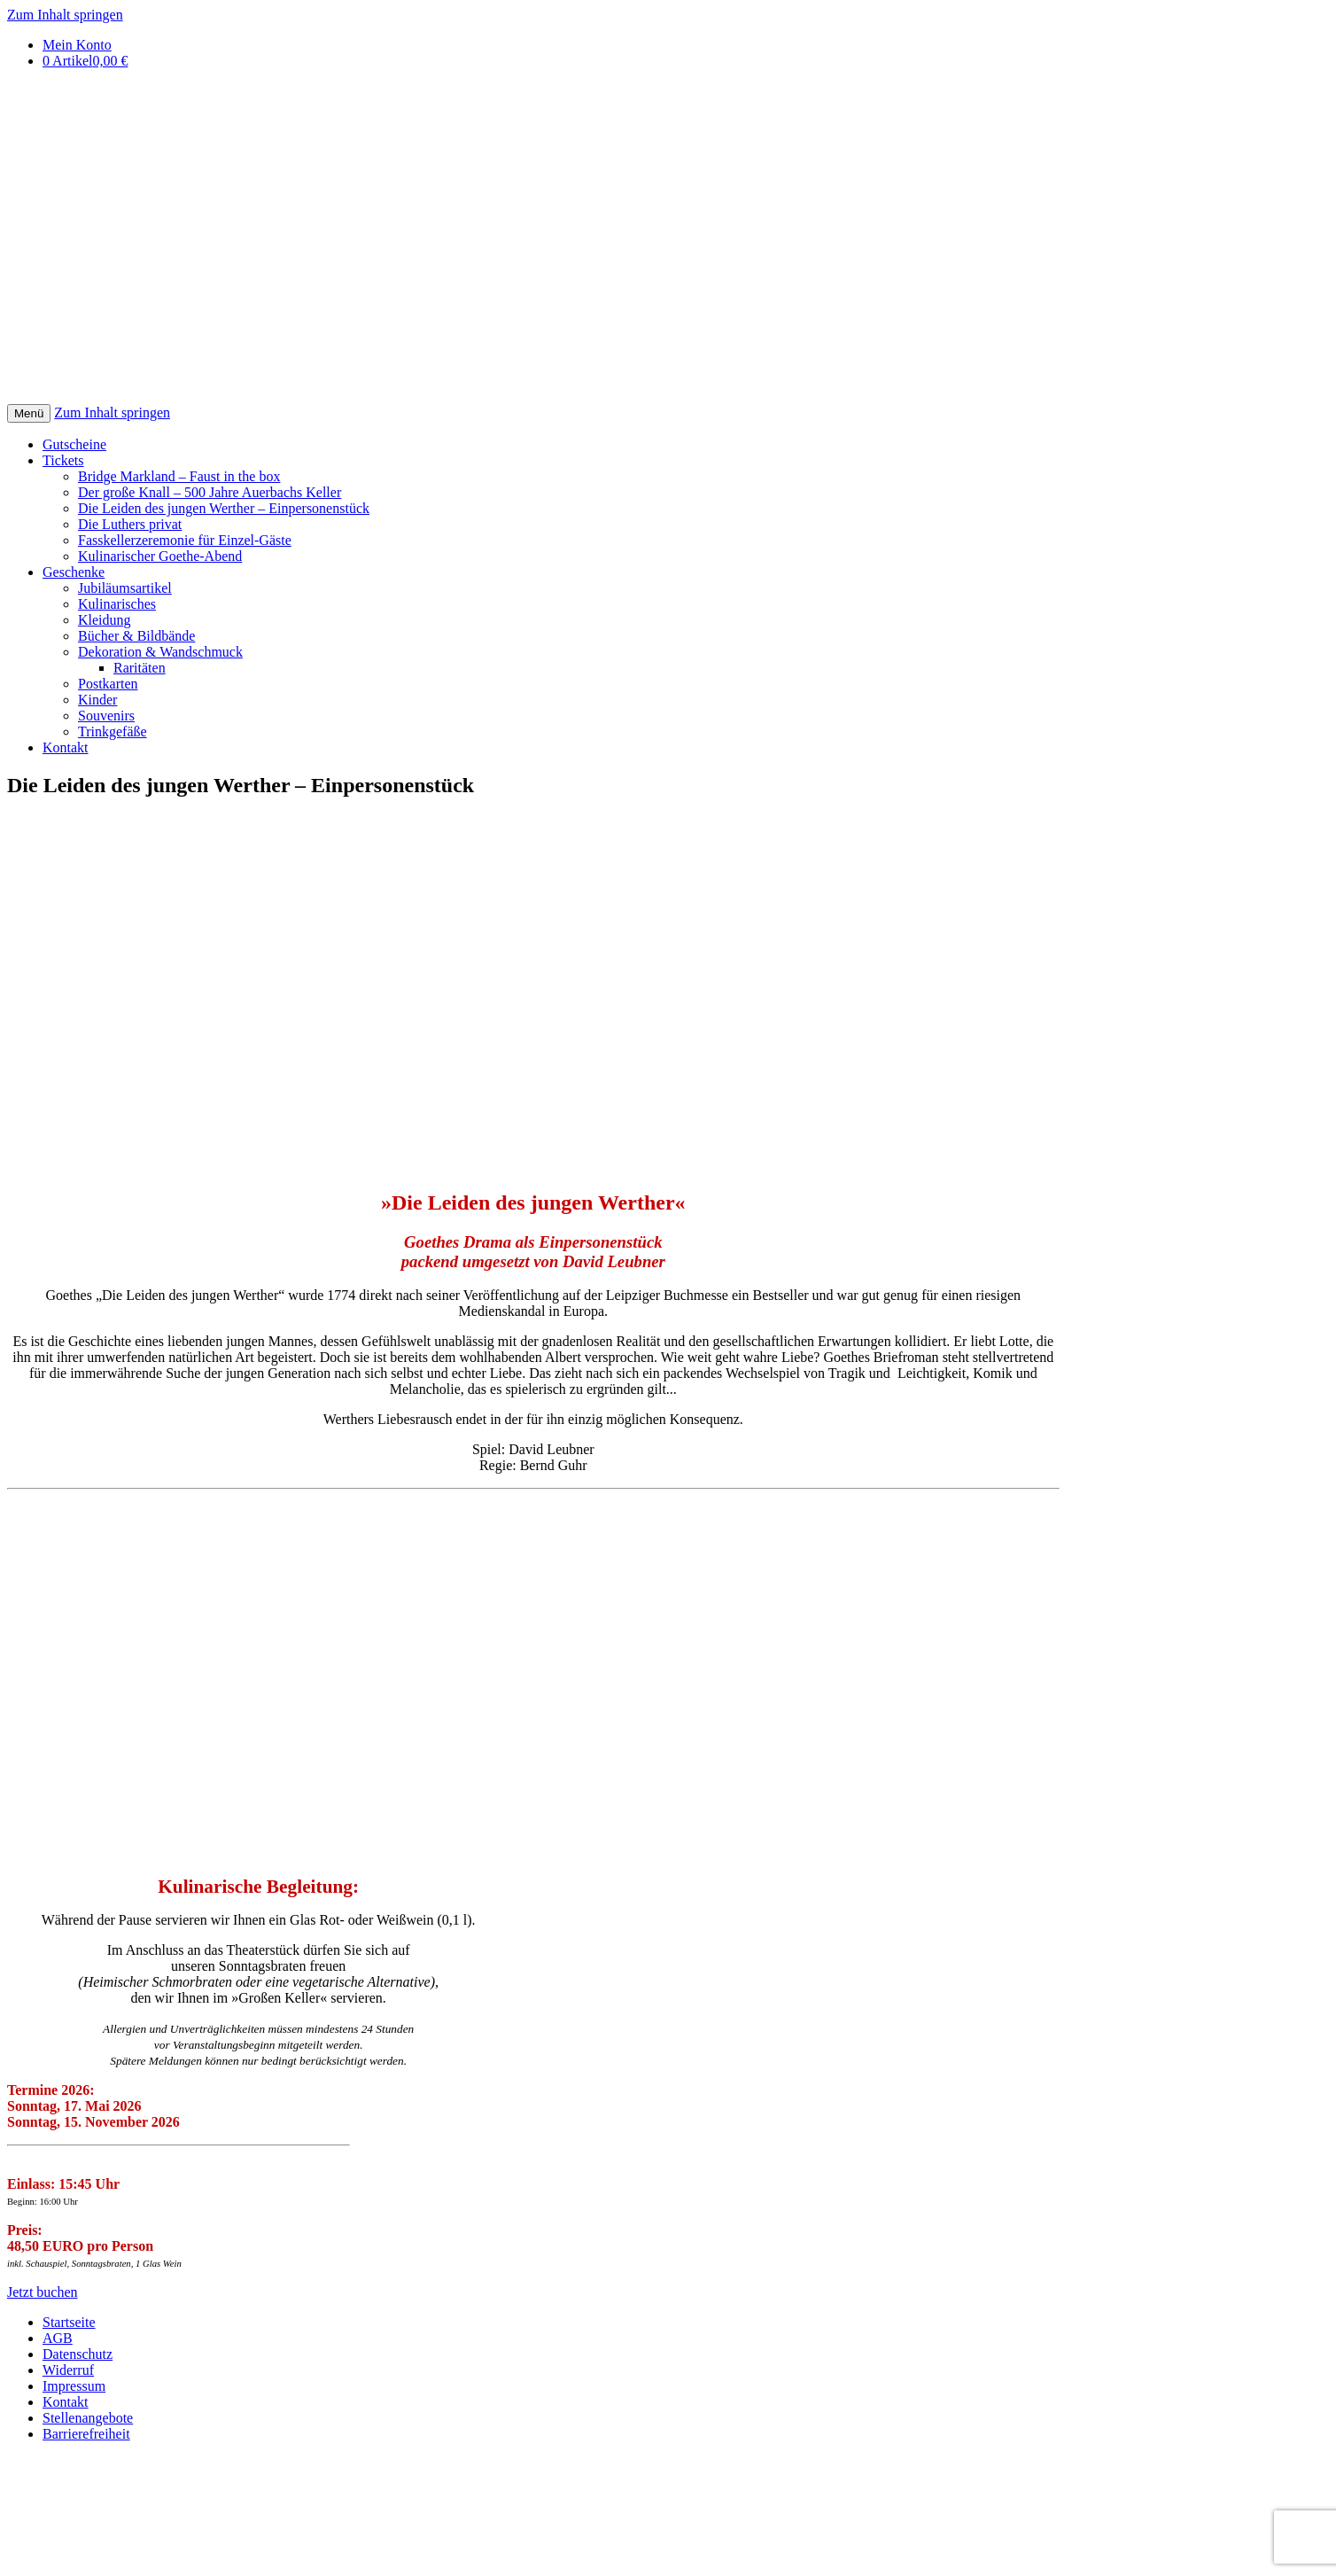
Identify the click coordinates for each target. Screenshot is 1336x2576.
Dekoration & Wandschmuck (160, 651)
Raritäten (139, 667)
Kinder (97, 699)
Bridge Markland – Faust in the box (179, 476)
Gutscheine (74, 444)
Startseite (69, 2322)
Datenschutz (78, 2354)
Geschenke (74, 572)
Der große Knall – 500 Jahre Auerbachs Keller (209, 492)
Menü (28, 413)
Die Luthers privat (130, 524)
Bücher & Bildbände (136, 635)
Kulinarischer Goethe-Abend (160, 556)
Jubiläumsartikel (125, 587)
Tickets (63, 460)
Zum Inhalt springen (65, 14)
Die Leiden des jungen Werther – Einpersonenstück (223, 508)
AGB (58, 2338)
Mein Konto (77, 44)
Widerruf (68, 2370)
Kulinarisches (117, 603)
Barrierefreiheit (86, 2433)
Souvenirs (106, 715)
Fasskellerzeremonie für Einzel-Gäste (184, 540)
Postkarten (108, 683)
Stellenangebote (88, 2417)
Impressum (74, 2385)
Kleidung (104, 619)
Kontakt (66, 747)
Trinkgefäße (112, 731)
